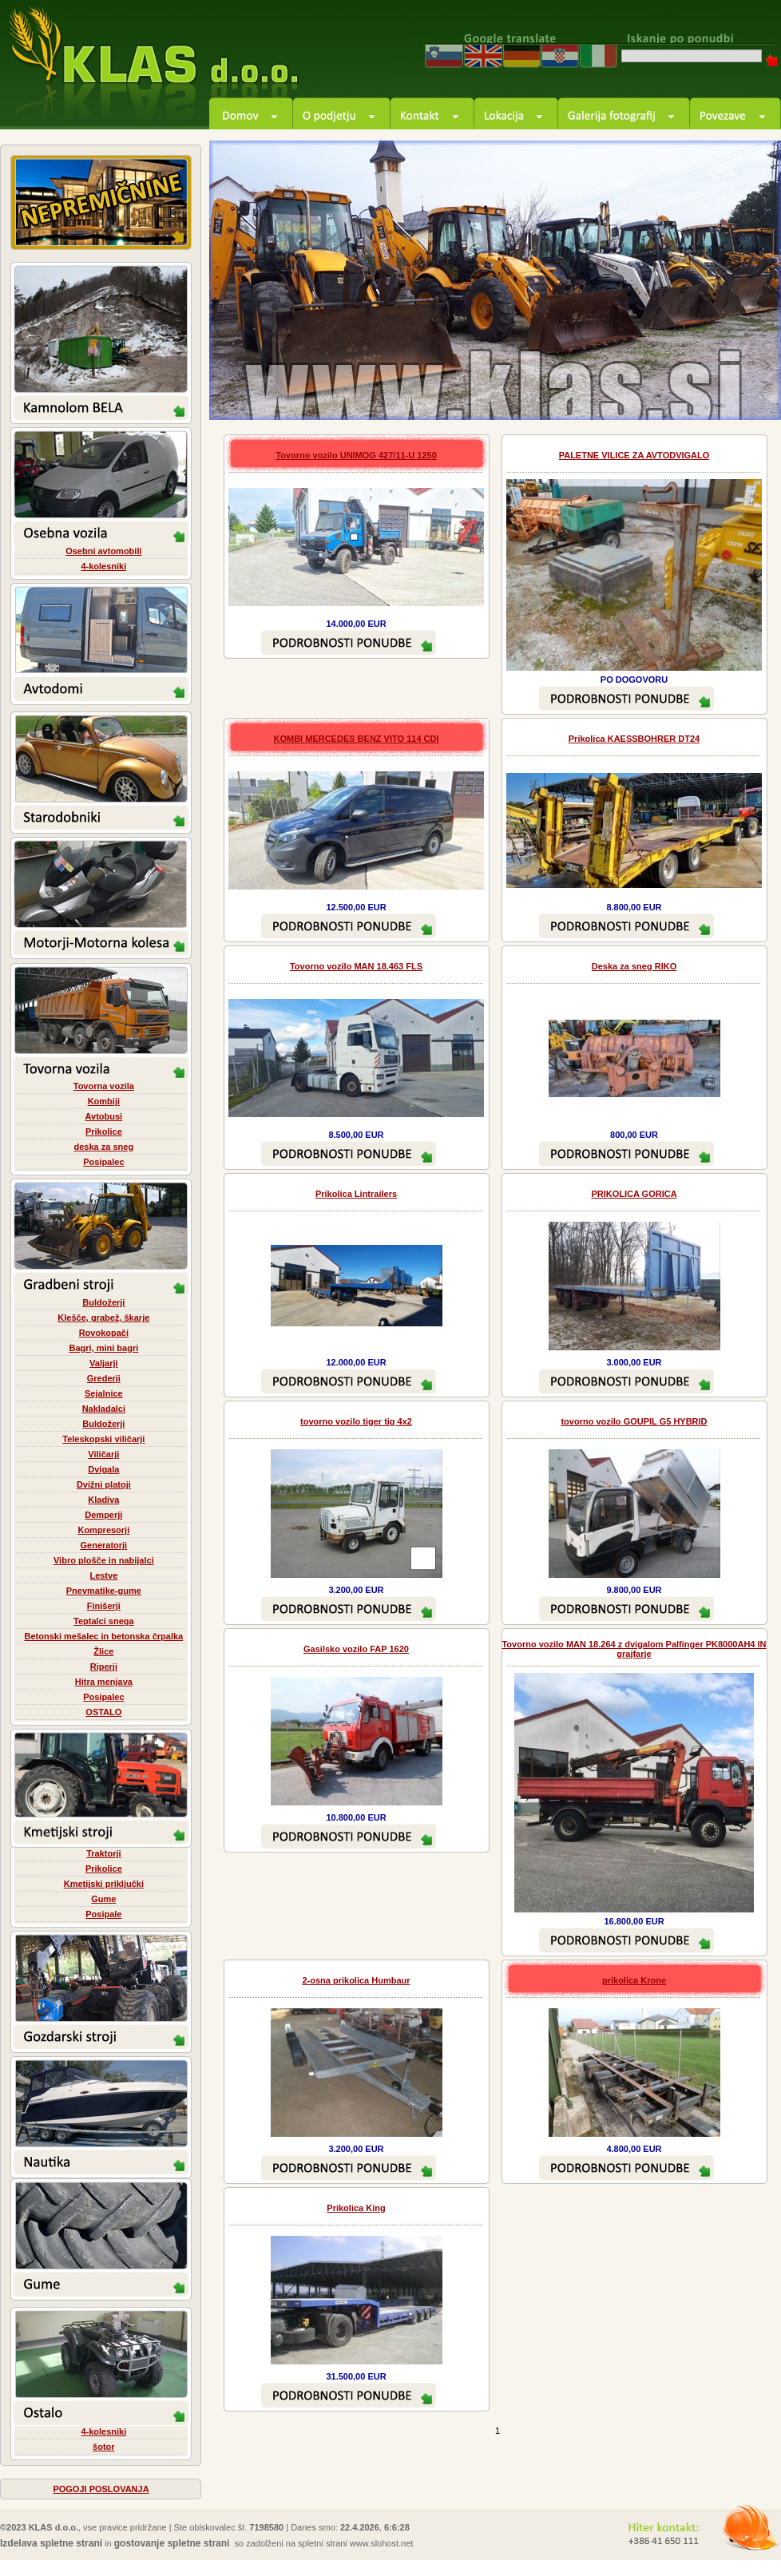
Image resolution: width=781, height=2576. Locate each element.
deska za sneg (104, 1146)
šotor (104, 2446)
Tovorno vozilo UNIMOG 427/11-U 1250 (356, 455)
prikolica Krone (634, 1980)
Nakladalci (103, 1408)
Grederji (104, 1378)
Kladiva (103, 1499)
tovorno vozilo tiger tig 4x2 (356, 1421)
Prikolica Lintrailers (356, 1194)
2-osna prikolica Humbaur (356, 1980)
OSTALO (103, 1712)
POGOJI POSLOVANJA (101, 2489)
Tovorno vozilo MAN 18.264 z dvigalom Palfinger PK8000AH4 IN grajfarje (634, 1649)
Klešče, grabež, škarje (103, 1317)
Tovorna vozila (103, 1086)
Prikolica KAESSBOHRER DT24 (634, 738)
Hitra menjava (104, 1681)
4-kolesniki (103, 566)
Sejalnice (104, 1393)
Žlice (103, 1651)
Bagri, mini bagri (103, 1348)
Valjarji (103, 1363)
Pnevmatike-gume (103, 1590)
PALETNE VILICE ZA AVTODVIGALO (634, 455)
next (751, 390)
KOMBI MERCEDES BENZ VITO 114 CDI (356, 738)
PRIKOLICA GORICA (633, 1194)
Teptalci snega (103, 1621)
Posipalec (103, 1162)
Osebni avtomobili (103, 551)
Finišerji (104, 1606)
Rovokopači (104, 1333)
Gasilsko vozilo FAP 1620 (356, 1649)
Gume (103, 1899)
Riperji (103, 1666)
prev (707, 390)
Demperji (103, 1515)
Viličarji (103, 1454)
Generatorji (103, 1545)
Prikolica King (356, 2208)
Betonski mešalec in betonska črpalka (103, 1636)
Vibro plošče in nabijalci (104, 1560)
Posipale (103, 1914)
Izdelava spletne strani (51, 2543)
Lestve (103, 1575)
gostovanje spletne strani (172, 2543)
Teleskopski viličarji (103, 1439)
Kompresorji (103, 1530)
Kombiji (104, 1101)
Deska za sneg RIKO (634, 966)
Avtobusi (104, 1116)
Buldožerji (103, 1302)
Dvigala (103, 1469)
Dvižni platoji (104, 1484)
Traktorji (103, 1853)
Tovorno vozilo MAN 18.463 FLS (356, 966)
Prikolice (103, 1131)
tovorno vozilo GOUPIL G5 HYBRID (634, 1421)
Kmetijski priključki (104, 1883)
